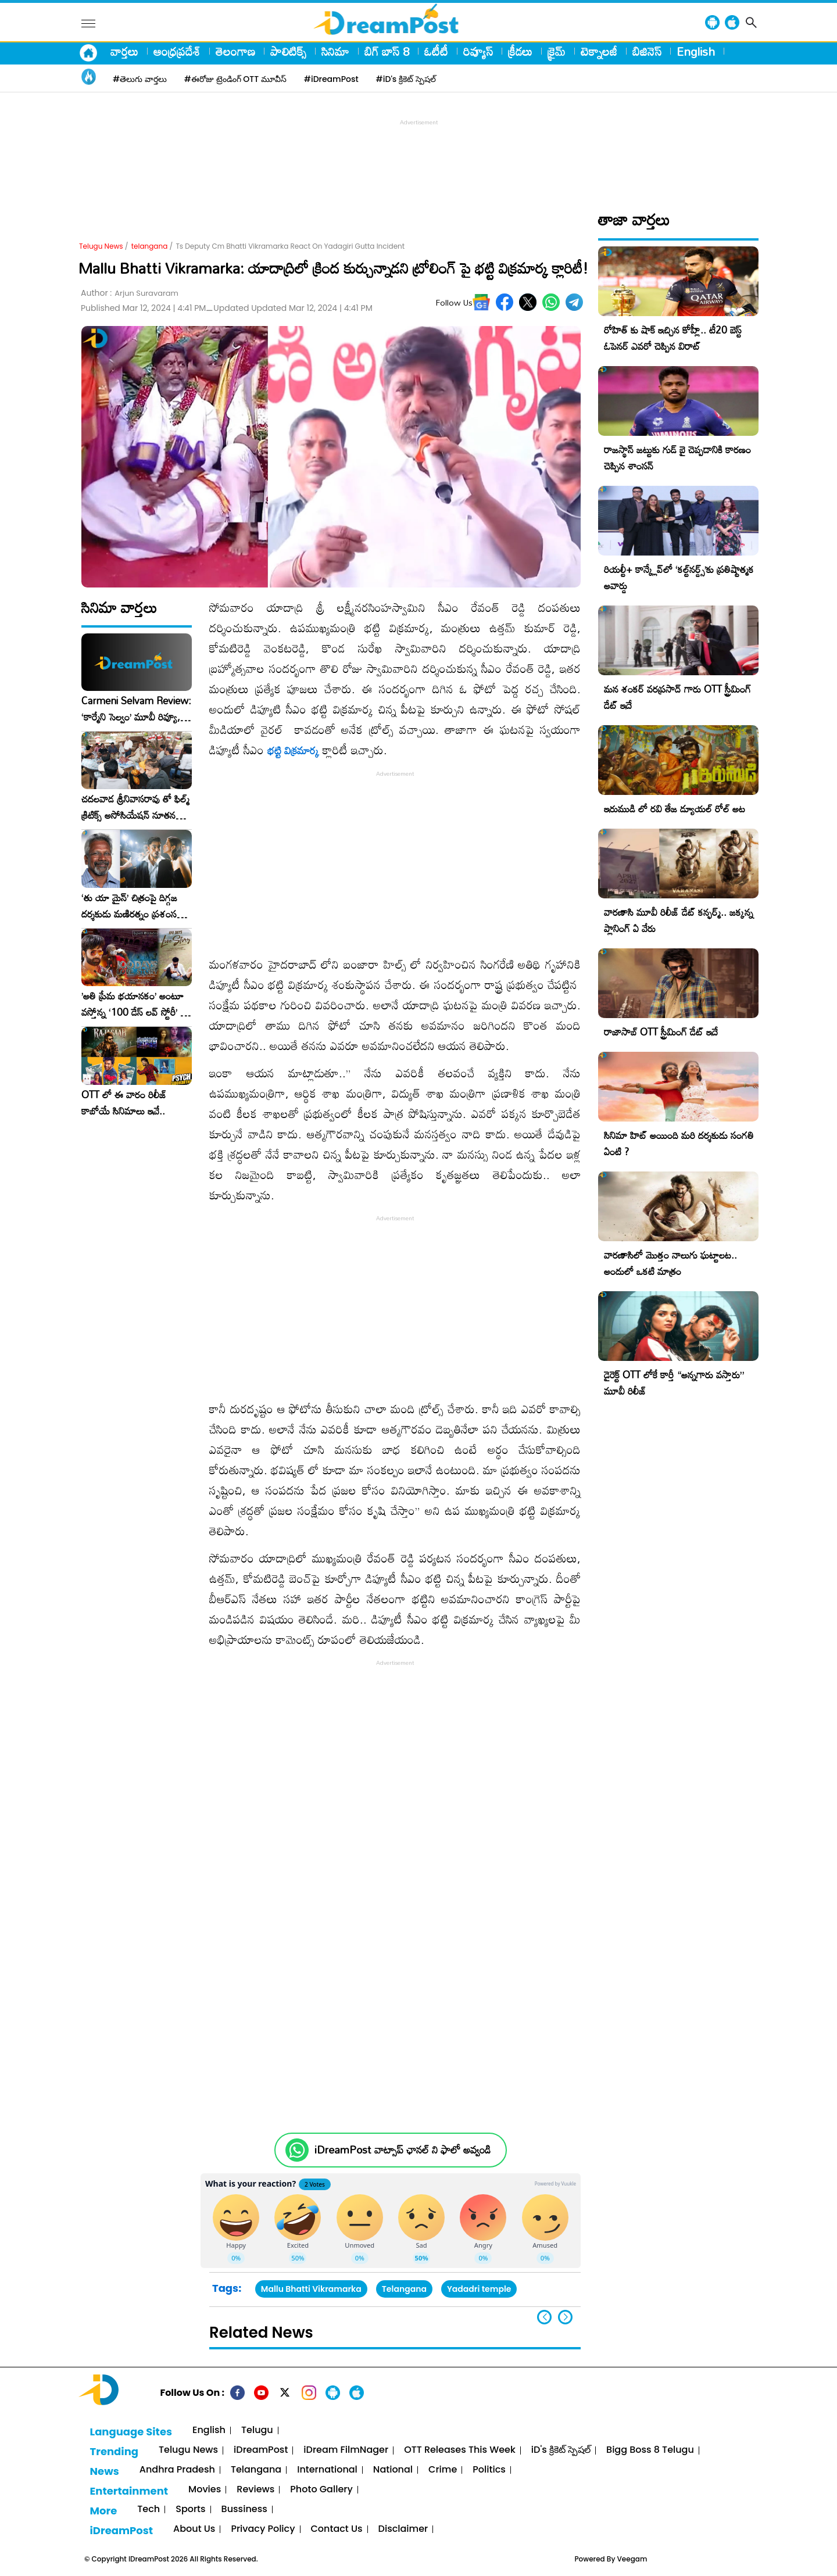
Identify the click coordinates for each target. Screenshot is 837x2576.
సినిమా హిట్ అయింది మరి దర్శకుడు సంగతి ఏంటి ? (679, 1143)
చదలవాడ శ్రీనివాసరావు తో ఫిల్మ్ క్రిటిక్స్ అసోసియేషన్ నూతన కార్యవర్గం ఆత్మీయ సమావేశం (135, 807)
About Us (194, 2529)
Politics (489, 2470)
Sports (190, 2509)
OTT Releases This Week (460, 2450)
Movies (204, 2489)
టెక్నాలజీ (599, 51)
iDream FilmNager (345, 2450)
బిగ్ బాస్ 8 (386, 51)
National (393, 2470)
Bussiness (244, 2509)
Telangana (404, 2289)
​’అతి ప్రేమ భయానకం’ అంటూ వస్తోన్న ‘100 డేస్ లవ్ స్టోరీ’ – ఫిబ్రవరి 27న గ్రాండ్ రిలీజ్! (134, 1004)
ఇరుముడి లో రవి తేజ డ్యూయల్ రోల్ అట (674, 808)
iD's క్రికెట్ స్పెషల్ (561, 2450)
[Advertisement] (418, 154)
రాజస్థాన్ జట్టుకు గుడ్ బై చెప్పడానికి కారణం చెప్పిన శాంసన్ (677, 457)
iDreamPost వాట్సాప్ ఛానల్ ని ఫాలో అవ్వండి (402, 2150)
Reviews (255, 2489)
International (327, 2470)
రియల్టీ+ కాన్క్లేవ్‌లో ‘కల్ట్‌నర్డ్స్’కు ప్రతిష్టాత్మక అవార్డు (679, 577)
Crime (442, 2470)
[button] (565, 2317)
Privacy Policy (263, 2529)
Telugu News (101, 246)
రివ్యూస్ (478, 51)
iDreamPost (261, 2450)
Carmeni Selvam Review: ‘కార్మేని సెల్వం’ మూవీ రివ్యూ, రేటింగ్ (136, 709)
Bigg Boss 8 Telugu (650, 2450)
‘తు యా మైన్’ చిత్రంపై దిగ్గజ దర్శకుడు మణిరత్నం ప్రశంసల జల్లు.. (132, 906)
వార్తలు (124, 51)
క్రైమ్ (557, 51)
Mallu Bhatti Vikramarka (311, 2289)
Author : (129, 293)
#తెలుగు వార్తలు (140, 79)
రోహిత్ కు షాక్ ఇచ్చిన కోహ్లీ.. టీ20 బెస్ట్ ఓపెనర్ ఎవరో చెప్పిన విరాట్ (673, 338)
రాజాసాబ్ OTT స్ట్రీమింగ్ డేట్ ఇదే (661, 1031)
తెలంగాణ (235, 51)
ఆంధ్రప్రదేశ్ (177, 51)
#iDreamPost (331, 79)
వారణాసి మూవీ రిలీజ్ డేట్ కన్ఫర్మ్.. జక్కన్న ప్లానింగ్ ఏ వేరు (678, 920)
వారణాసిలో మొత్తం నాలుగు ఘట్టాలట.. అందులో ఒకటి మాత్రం (670, 1263)
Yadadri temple (479, 2289)
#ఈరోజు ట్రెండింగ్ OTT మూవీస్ (235, 79)
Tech (148, 2509)
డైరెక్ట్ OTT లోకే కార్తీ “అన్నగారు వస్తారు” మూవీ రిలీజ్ (674, 1382)
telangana (149, 246)
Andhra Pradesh (177, 2470)
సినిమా (335, 51)
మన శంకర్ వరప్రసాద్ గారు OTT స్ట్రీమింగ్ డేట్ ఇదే (677, 697)
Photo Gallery (321, 2489)
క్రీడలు (520, 51)
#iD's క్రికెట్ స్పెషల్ (406, 79)
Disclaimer (403, 2529)
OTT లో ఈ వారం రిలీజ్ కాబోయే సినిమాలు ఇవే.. (124, 1103)
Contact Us (337, 2529)
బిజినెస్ (646, 51)
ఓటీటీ (436, 51)
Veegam (632, 2559)
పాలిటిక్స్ (288, 51)
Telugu (257, 2430)
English (696, 51)
